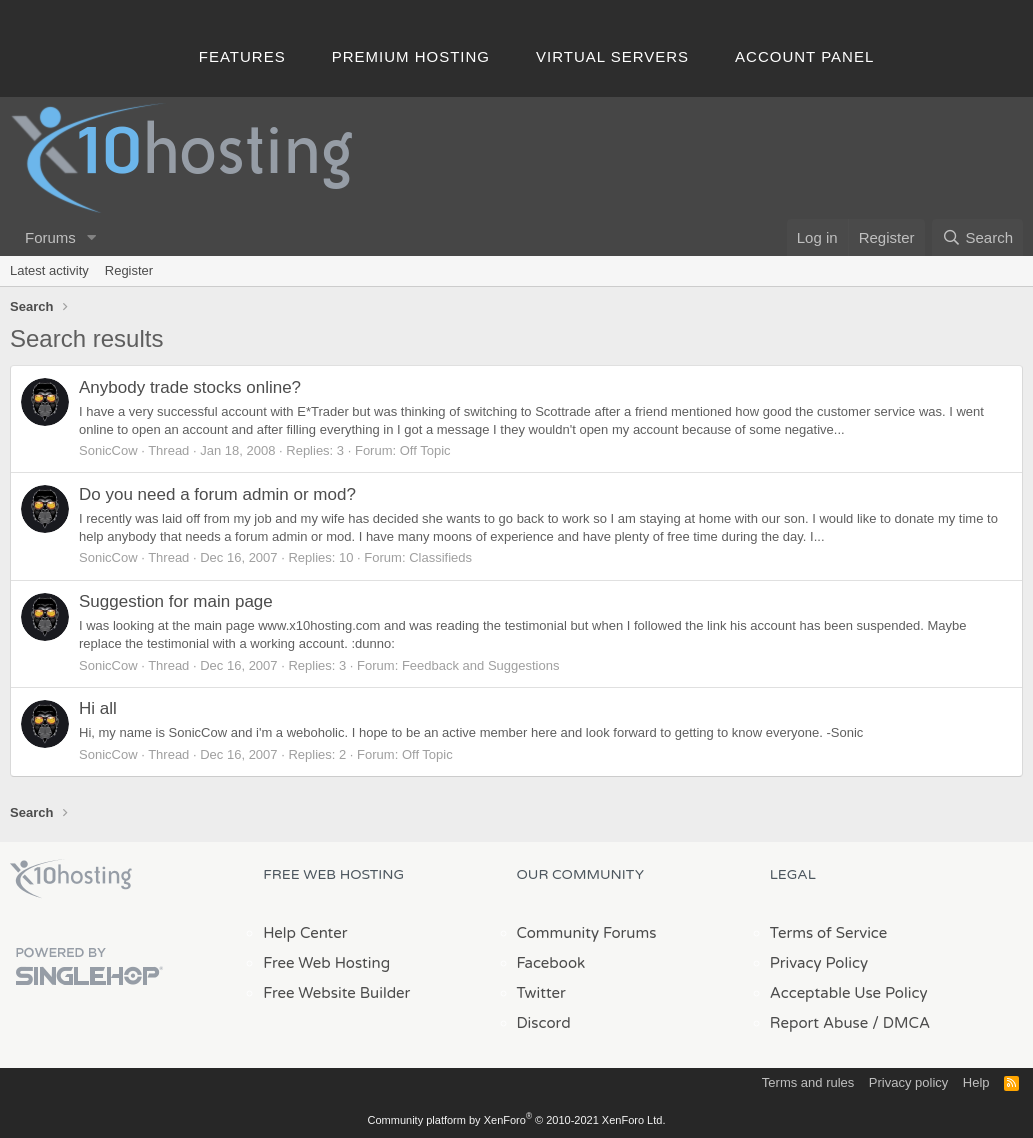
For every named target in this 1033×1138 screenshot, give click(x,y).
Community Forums (587, 933)
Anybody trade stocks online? (190, 387)
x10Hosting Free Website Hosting (71, 879)
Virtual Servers (612, 56)
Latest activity (49, 270)
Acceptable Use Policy (849, 993)
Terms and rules (808, 1082)
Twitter (541, 993)
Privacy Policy (819, 963)
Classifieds (440, 557)
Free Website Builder (336, 993)
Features (242, 56)
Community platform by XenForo (517, 1120)
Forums (50, 237)
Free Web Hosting (326, 963)
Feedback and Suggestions (481, 665)
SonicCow (108, 450)
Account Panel (804, 56)
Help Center (305, 933)
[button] (92, 237)
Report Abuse (819, 1023)
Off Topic (425, 450)
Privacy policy (908, 1082)
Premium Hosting (411, 56)
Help (976, 1082)
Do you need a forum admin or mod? (217, 494)
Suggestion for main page (176, 601)
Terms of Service (829, 933)
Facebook (551, 963)
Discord (544, 1023)
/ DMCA (901, 1023)
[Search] (977, 237)
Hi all (98, 708)
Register (129, 270)
